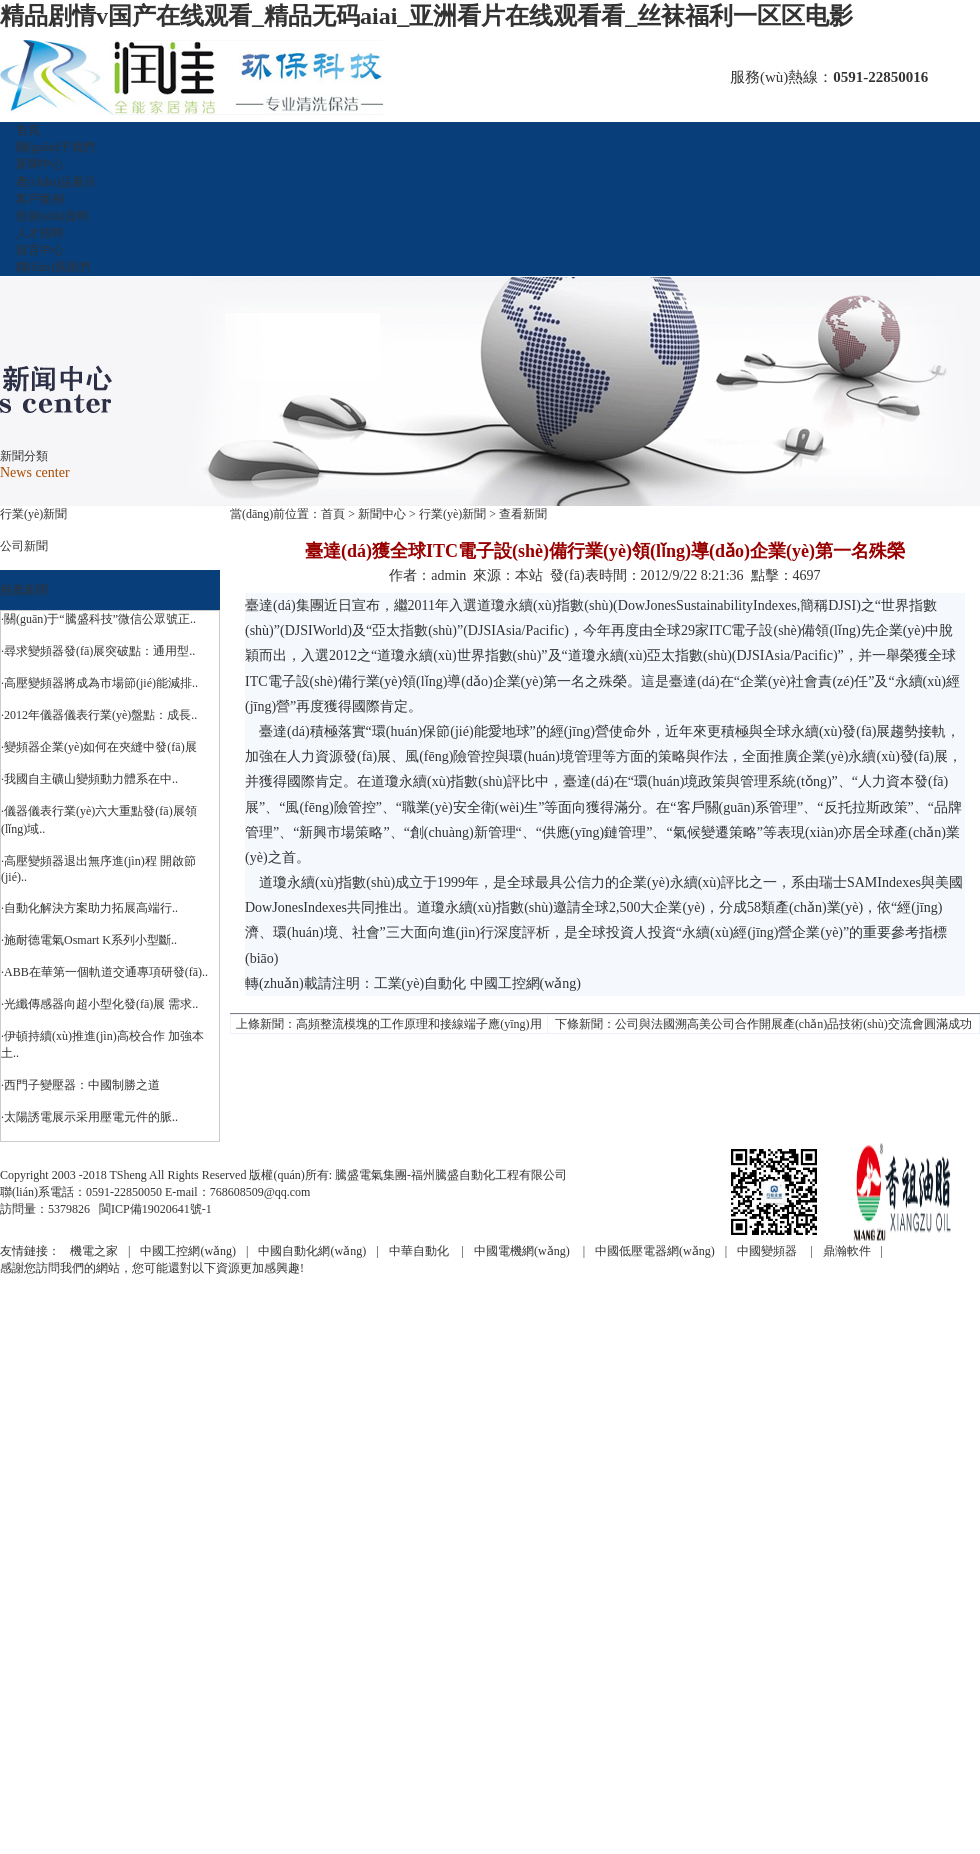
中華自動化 (420, 1251)
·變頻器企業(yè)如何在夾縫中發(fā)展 (99, 747)
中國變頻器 (768, 1251)
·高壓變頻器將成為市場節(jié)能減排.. (99, 683)
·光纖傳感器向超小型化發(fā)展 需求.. (99, 1004)
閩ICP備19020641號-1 (155, 1209)
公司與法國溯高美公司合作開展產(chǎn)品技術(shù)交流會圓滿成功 (793, 1024)
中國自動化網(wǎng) (312, 1251)
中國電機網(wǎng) (523, 1251)
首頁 (28, 130)
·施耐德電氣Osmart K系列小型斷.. (89, 940)
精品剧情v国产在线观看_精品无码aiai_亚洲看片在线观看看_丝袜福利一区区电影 (426, 16)
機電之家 (94, 1251)
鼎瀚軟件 (847, 1251)
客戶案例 (40, 199)
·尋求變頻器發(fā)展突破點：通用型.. (98, 651)
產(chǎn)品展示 (56, 182)
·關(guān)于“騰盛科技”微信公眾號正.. (98, 619)
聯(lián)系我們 (53, 267)
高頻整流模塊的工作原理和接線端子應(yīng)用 (418, 1024)
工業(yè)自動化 (420, 983)
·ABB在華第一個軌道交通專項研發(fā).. (104, 972)
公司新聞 (24, 546)
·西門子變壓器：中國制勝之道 (80, 1085)
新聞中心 (40, 164)
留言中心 (40, 250)
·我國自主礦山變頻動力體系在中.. (89, 779)
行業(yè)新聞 (33, 514)
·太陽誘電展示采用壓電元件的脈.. (89, 1117)
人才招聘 (40, 233)
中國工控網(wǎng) (525, 983)
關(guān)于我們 (55, 147)
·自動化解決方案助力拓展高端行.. (89, 908)
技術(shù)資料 (52, 216)
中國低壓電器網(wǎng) (655, 1251)
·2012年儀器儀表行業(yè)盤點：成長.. (99, 715)
